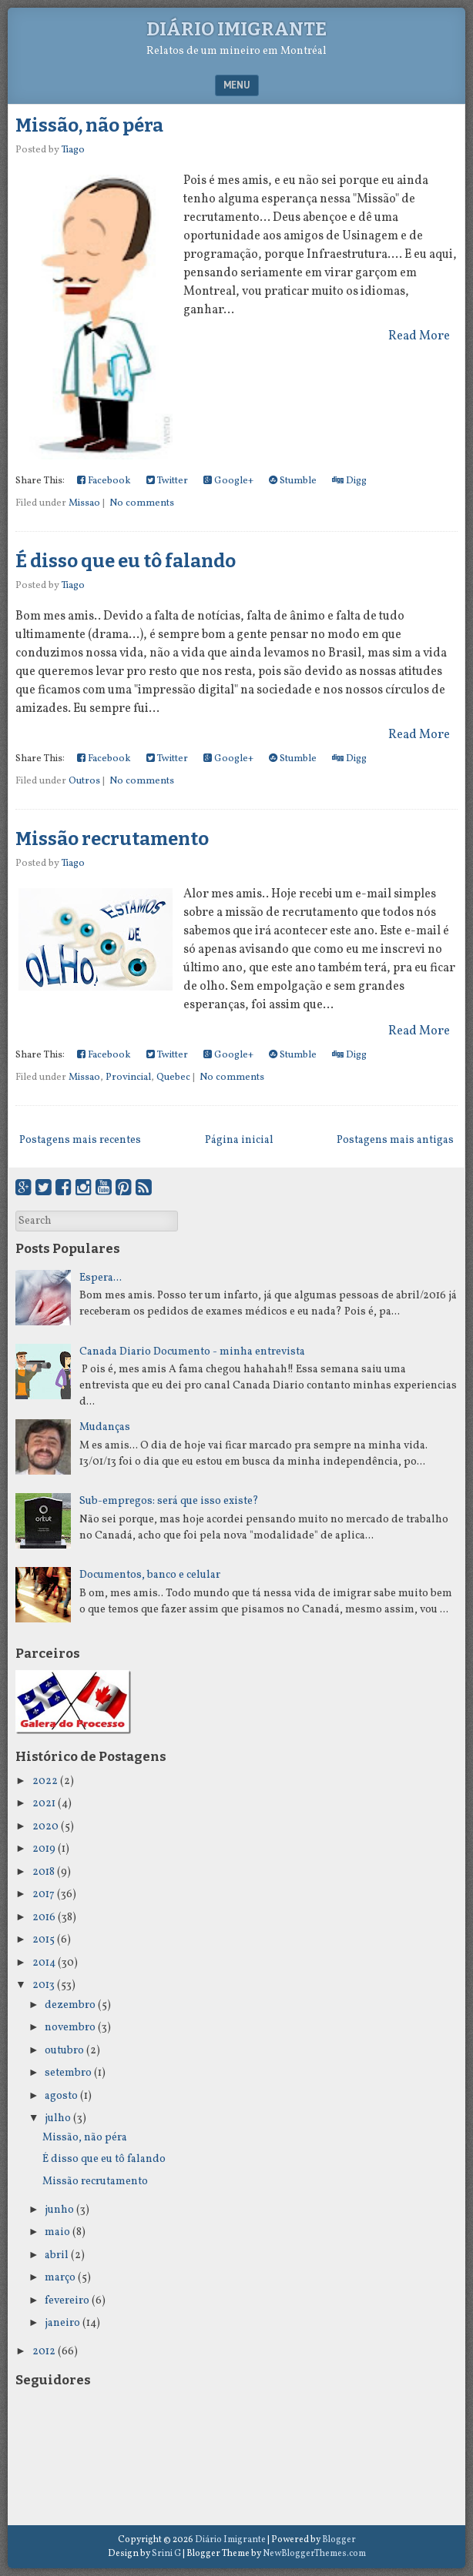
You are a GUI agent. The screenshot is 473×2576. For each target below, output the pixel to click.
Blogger (339, 2540)
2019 (43, 1849)
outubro (64, 2050)
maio (57, 2232)
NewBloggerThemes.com (314, 2554)
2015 (43, 1940)
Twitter (167, 481)
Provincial (128, 1077)
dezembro (70, 2005)
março (60, 2277)
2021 (43, 1803)
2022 (45, 1781)
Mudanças (104, 1427)
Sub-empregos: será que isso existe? (169, 1501)
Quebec (173, 1077)
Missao (84, 503)
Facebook (104, 481)
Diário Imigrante (236, 29)
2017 (43, 1894)
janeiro (62, 2323)
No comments (141, 503)
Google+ (228, 481)
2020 (45, 1826)
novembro (70, 2027)
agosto (61, 2096)
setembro (68, 2073)
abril (57, 2255)
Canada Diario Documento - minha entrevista (192, 1352)
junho (59, 2210)
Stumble (293, 481)
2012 (43, 2351)
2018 (43, 1872)
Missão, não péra (89, 125)
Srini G (166, 2554)
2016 (43, 1917)
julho (58, 2118)
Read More (419, 336)
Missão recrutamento (112, 839)
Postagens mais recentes (80, 1140)
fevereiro (67, 2301)
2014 (43, 1963)
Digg (349, 481)
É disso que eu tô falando (125, 561)
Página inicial (239, 1140)
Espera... (100, 1278)
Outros (84, 781)
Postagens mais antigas (395, 1140)
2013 (43, 1985)
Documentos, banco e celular (149, 1575)
